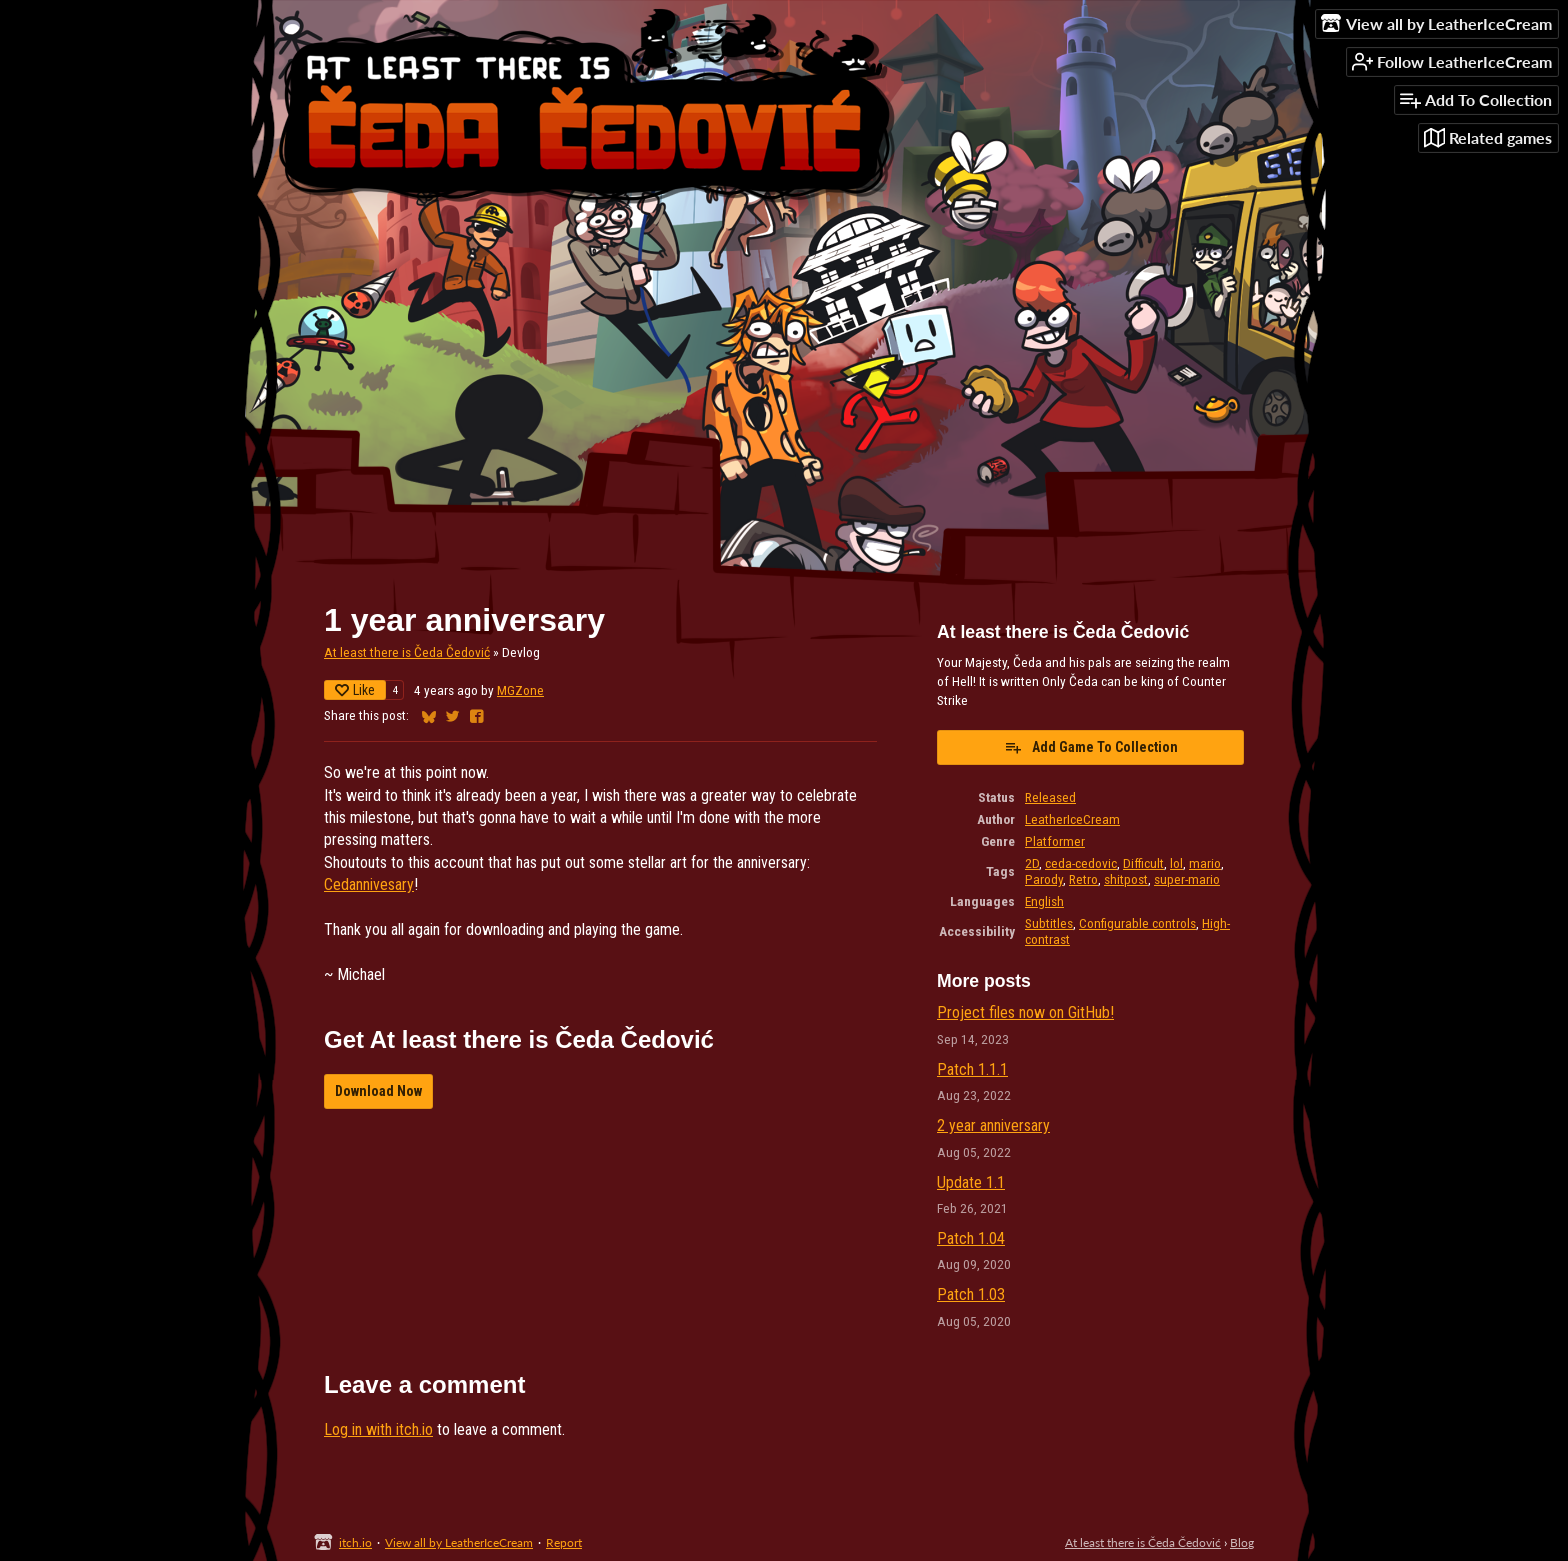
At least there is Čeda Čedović (407, 652)
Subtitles (1049, 923)
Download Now (378, 1091)
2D (1032, 863)
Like (355, 690)
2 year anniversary (993, 1125)
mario (1205, 863)
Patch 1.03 (971, 1294)
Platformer (1055, 841)
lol (1176, 863)
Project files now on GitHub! (1025, 1012)
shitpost (1126, 879)
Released (1050, 797)
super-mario (1187, 879)
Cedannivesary (369, 884)
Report (564, 1542)
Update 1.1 (971, 1182)
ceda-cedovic (1081, 863)
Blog (1242, 1542)
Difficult (1143, 863)
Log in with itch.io (378, 1429)
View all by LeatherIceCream (459, 1542)
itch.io (355, 1542)
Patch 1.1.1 (972, 1069)
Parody (1044, 879)
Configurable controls (1137, 923)
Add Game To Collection (1091, 747)
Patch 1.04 (971, 1238)
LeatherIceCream (1072, 819)
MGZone (520, 690)
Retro (1083, 879)
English (1044, 901)
